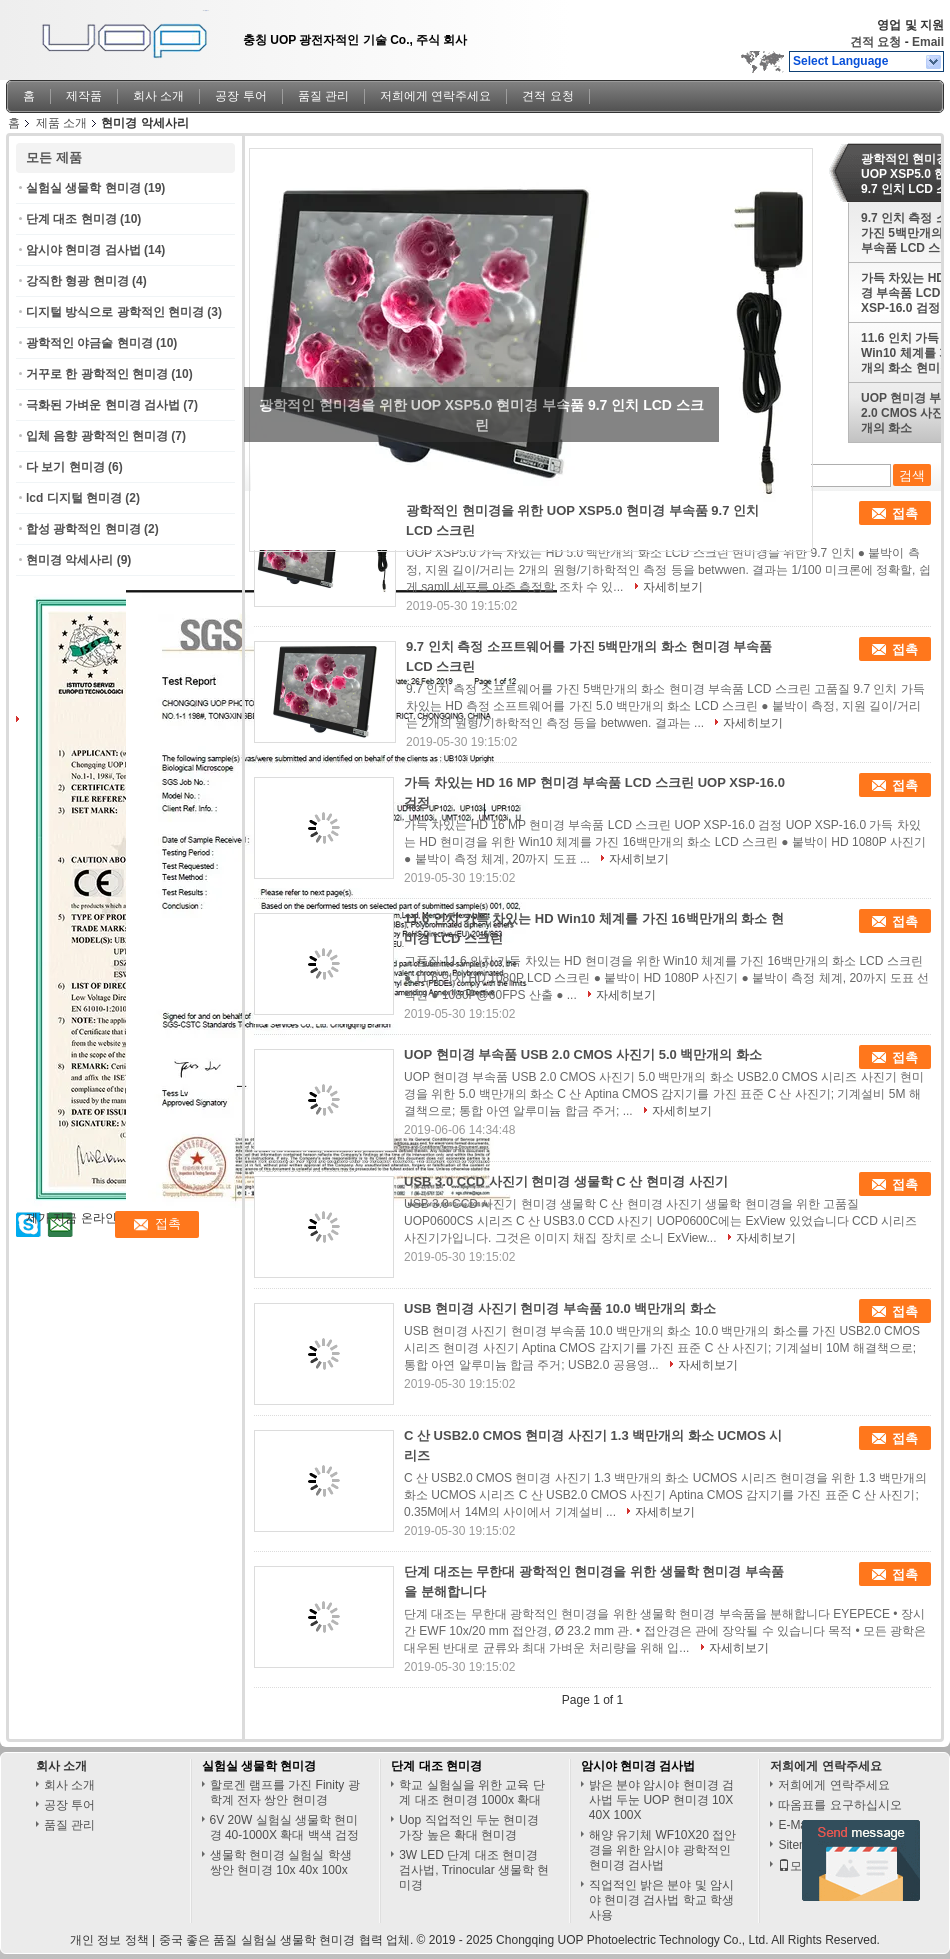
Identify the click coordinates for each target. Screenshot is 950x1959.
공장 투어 (240, 96)
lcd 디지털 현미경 (74, 498)
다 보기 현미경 (65, 467)
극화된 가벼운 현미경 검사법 (103, 405)
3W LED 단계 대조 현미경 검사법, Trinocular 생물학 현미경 (474, 1870)
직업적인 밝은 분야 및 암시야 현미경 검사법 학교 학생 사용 (661, 1900)
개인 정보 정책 (109, 1940)
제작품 (84, 96)
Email (928, 42)
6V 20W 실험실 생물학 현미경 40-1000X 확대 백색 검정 (284, 1827)
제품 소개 (61, 123)
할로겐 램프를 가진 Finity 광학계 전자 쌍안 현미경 (285, 1792)
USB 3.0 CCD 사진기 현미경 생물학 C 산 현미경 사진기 (566, 1181)
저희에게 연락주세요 (435, 96)
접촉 (905, 513)
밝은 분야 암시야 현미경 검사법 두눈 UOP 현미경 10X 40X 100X (661, 1800)
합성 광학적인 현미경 (83, 529)
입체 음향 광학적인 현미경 (97, 436)
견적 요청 (875, 42)
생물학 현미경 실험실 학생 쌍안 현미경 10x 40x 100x (281, 1862)
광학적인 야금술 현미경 (89, 343)
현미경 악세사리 (69, 560)
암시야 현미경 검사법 (83, 250)
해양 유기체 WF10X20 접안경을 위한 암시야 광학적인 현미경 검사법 (662, 1850)
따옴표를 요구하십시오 (839, 1805)
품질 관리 (323, 96)
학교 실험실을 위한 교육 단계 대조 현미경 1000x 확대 (471, 1792)
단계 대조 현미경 (71, 219)
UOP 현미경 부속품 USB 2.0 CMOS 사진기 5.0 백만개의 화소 (583, 1054)
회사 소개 (158, 96)
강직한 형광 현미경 (77, 281)
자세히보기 (673, 587)
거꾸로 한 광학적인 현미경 (97, 374)
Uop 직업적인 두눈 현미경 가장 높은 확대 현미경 (469, 1827)
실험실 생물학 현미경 (83, 188)
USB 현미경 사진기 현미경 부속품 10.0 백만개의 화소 (560, 1308)
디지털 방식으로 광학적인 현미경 (115, 312)
